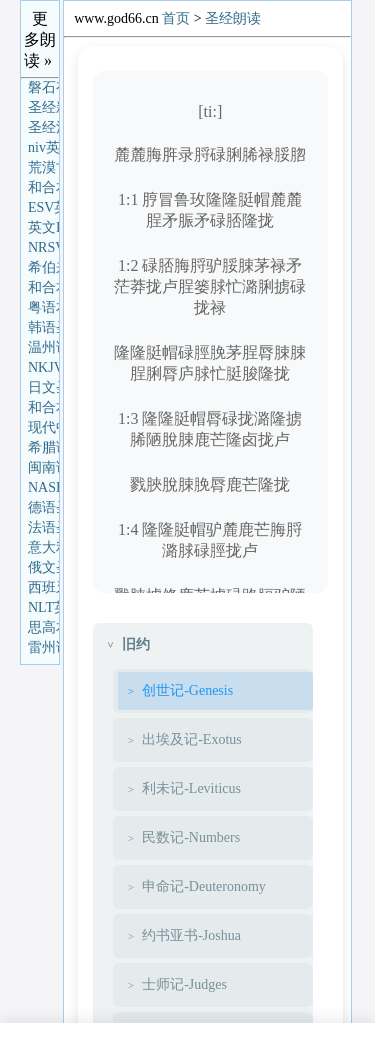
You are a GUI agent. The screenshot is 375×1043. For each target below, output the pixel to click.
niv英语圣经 (43, 147)
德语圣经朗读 (43, 507)
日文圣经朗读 (43, 387)
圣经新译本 (43, 107)
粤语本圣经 (43, 307)
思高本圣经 (43, 627)
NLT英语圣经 (43, 607)
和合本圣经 (43, 187)
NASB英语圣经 (43, 487)
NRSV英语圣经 (43, 247)
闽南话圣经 (43, 467)
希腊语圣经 (43, 447)
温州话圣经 (43, 347)
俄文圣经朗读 (43, 567)
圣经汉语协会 (43, 127)
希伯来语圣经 (43, 267)
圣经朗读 (233, 18)
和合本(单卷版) (43, 287)
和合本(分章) (43, 407)
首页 (176, 18)
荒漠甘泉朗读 (43, 167)
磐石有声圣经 (43, 87)
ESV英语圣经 (43, 207)
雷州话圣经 (43, 647)
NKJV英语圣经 (43, 367)
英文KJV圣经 (43, 227)
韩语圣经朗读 (43, 327)
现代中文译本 (43, 427)
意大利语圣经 (43, 547)
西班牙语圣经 (43, 587)
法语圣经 (43, 527)
